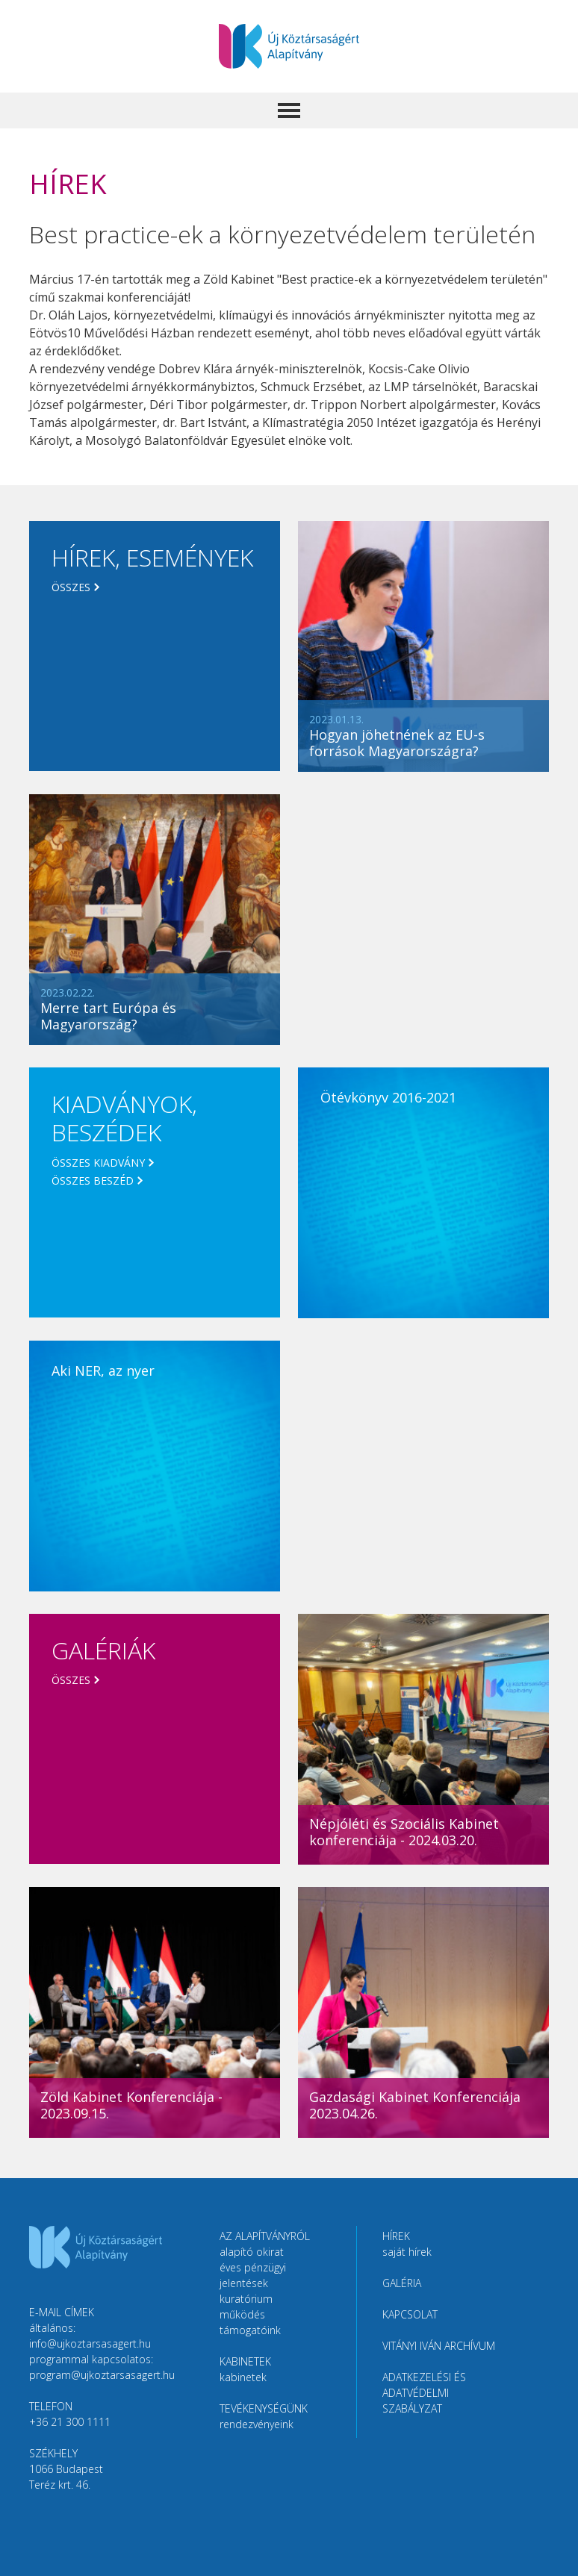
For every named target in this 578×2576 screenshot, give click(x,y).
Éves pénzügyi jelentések (253, 2275)
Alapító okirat (252, 2252)
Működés (242, 2314)
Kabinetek (243, 2377)
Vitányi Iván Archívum (438, 2346)
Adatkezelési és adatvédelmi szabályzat (424, 2393)
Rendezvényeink (256, 2424)
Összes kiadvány (98, 1163)
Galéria (401, 2283)
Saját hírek (407, 2252)
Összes (71, 587)
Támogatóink (250, 2330)
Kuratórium (246, 2299)
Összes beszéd (93, 1180)
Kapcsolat (410, 2314)
